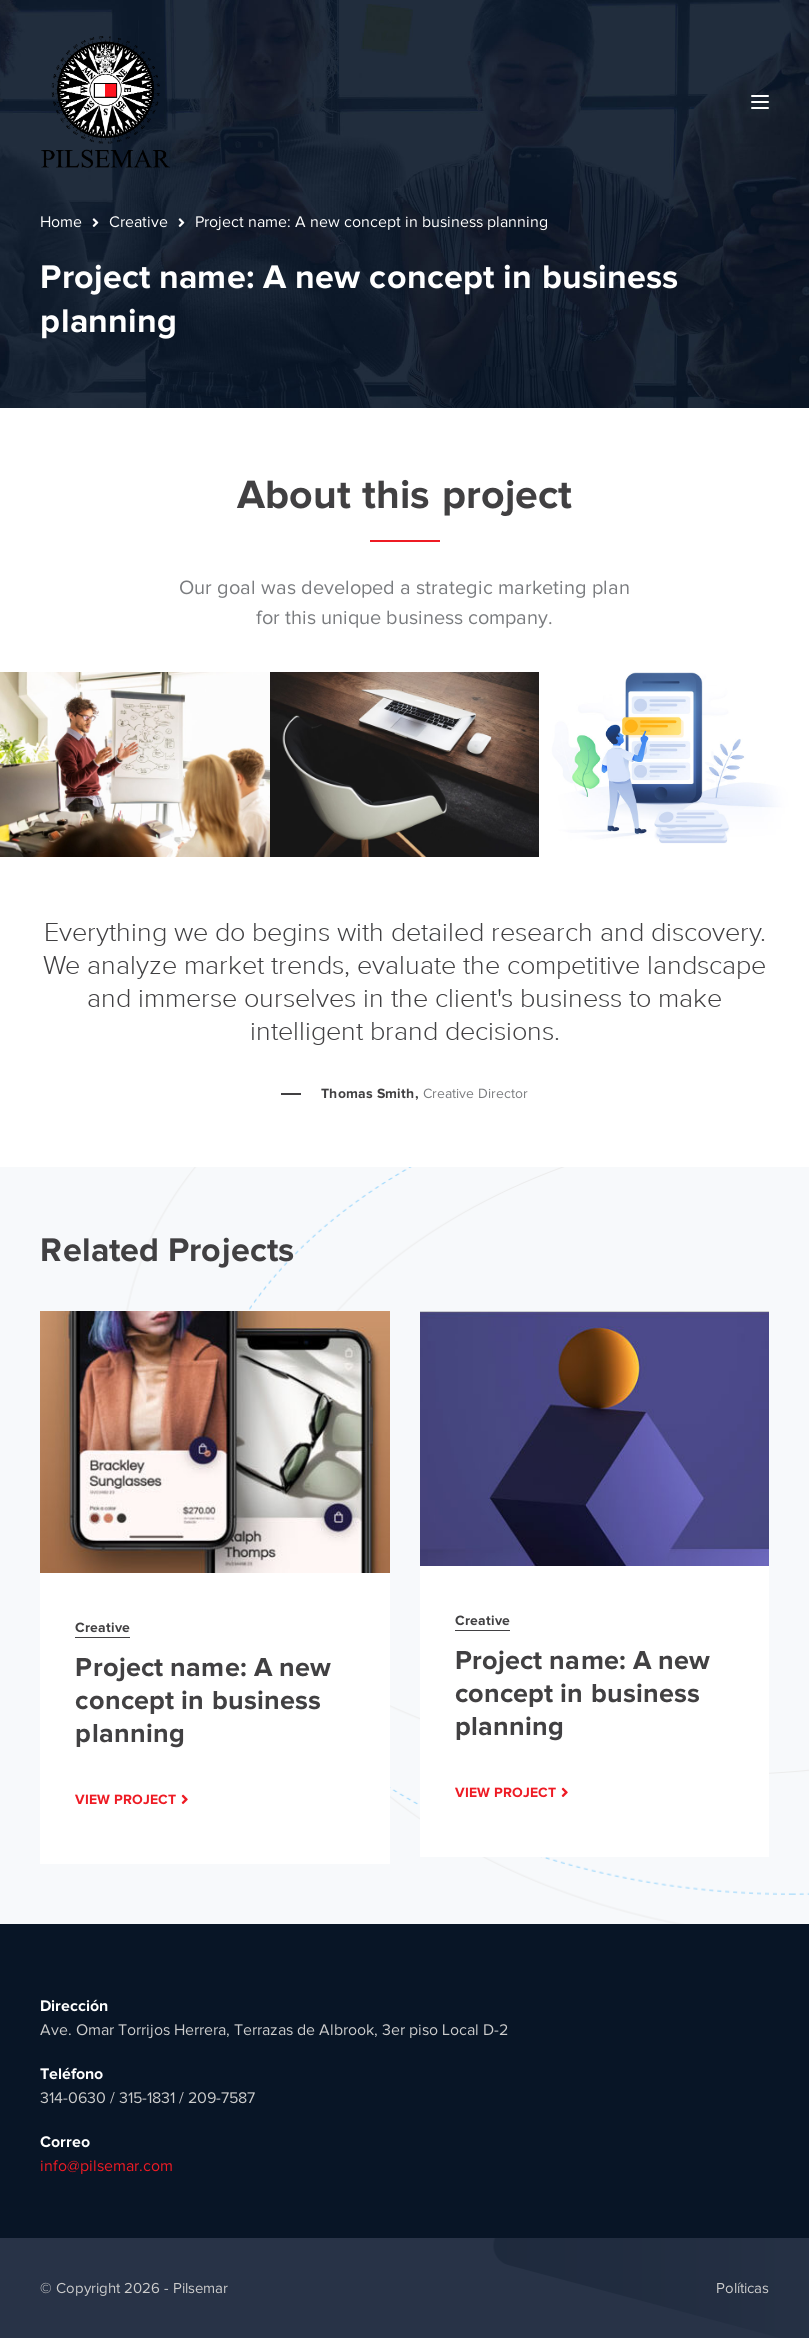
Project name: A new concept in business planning (203, 1700)
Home (61, 222)
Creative (138, 222)
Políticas (742, 2288)
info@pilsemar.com (106, 2166)
